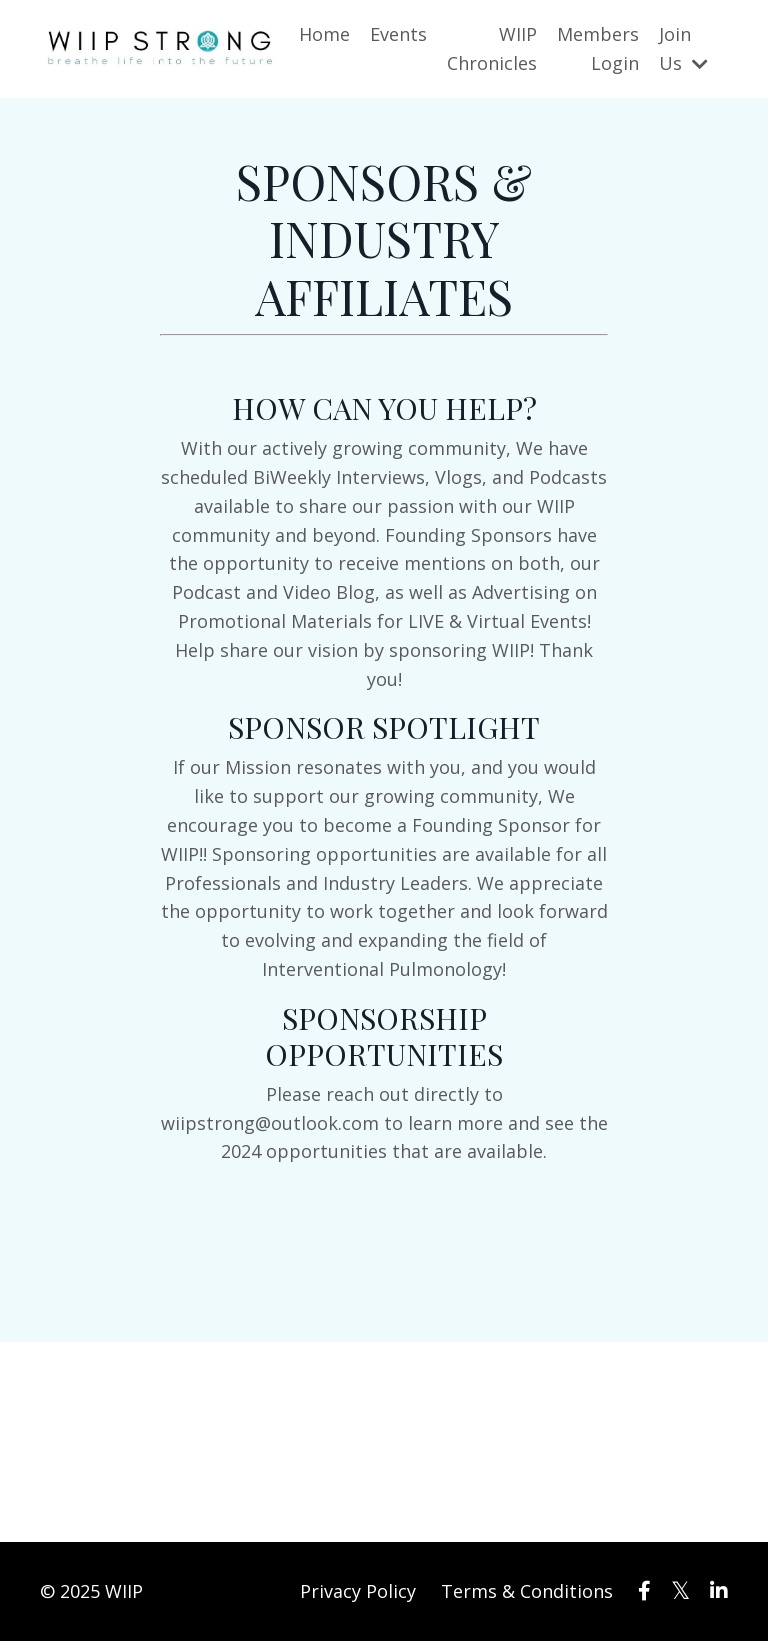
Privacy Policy (358, 1591)
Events (398, 34)
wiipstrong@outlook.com (270, 1123)
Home (324, 34)
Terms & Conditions (527, 1591)
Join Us (683, 48)
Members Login (598, 48)
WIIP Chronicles (492, 48)
